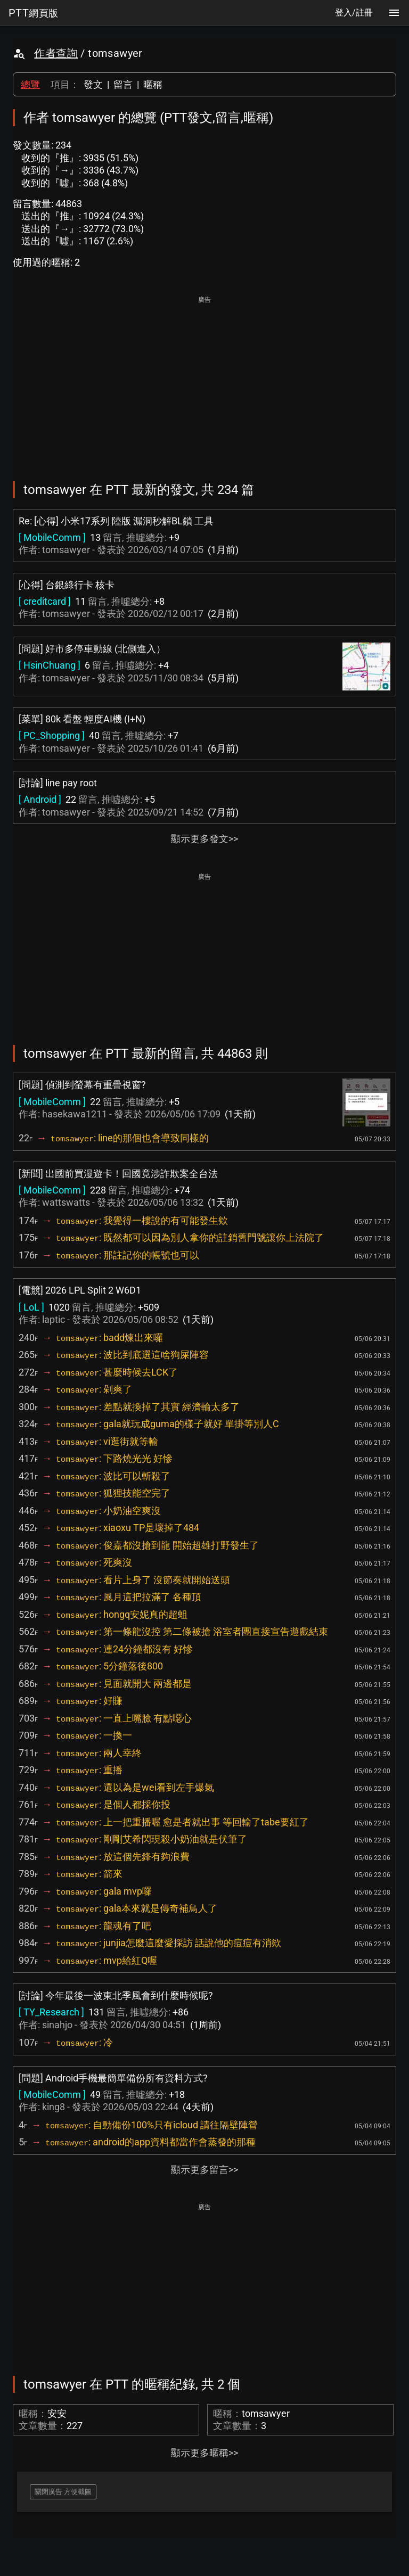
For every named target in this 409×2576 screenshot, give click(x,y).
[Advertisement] (204, 381)
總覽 (30, 84)
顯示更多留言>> (204, 2169)
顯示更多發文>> (204, 838)
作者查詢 (56, 53)
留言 (123, 84)
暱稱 (152, 84)
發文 (93, 84)
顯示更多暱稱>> (204, 2452)
